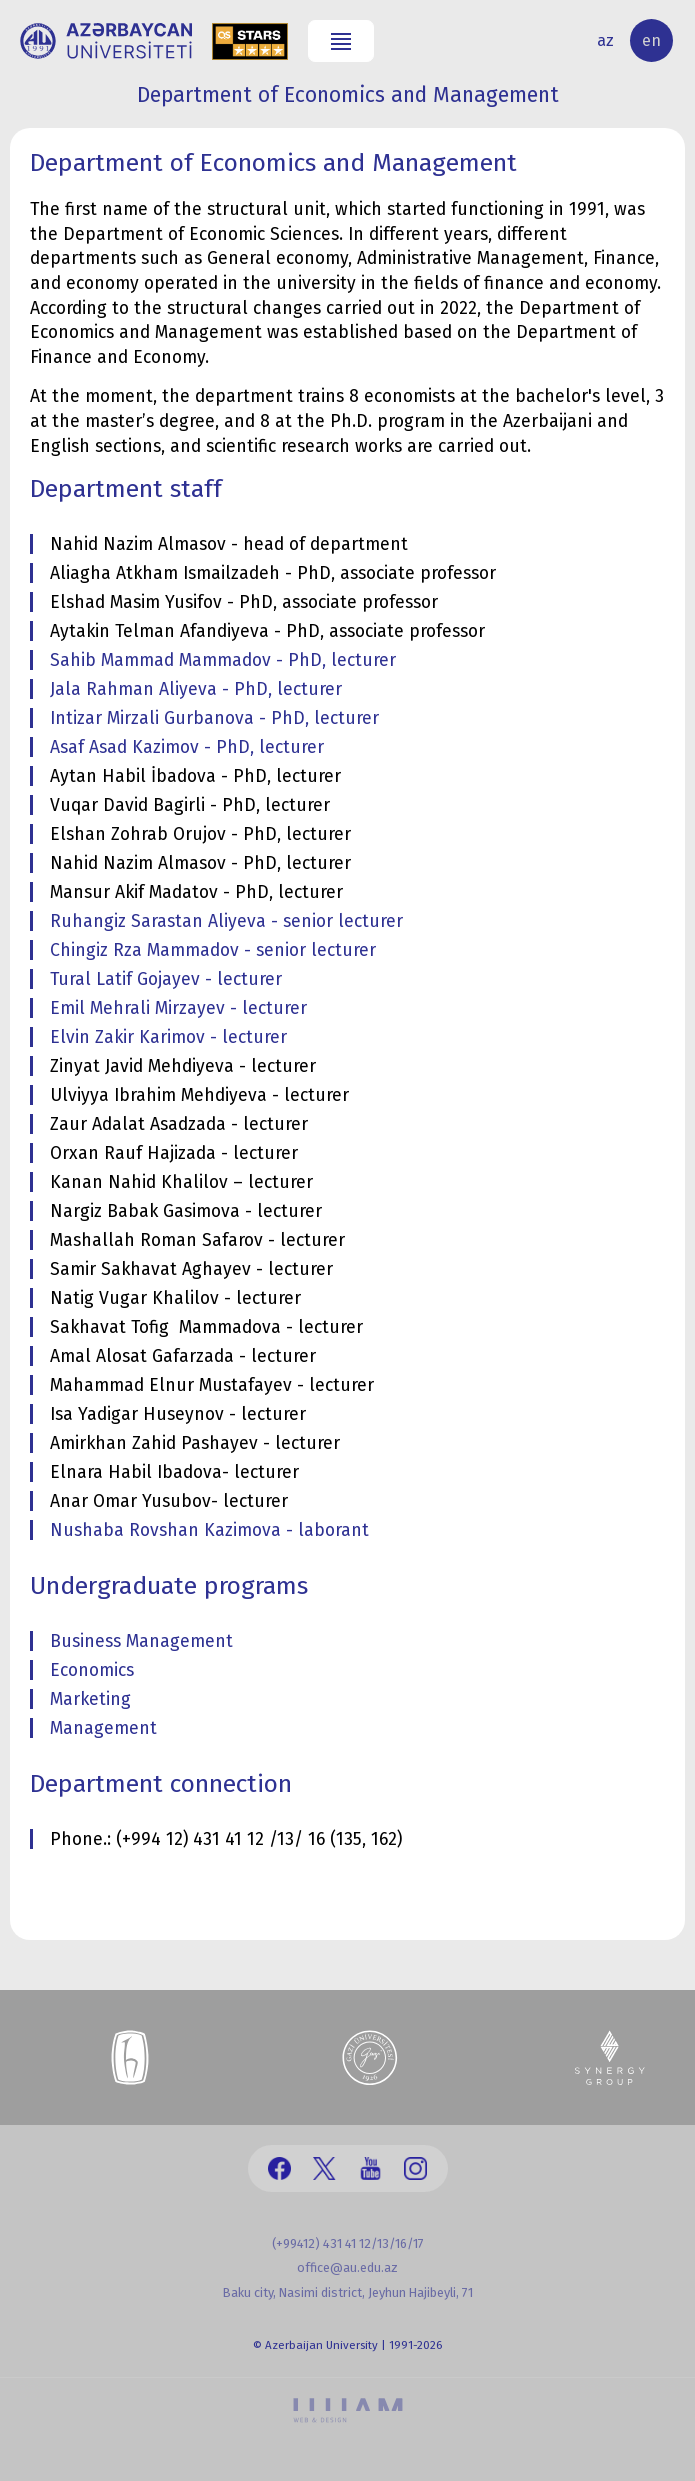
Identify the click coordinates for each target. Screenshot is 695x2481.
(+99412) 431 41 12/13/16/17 (348, 2243)
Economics (92, 1670)
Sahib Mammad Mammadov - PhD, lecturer (223, 660)
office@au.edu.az (347, 2267)
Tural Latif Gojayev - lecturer (166, 979)
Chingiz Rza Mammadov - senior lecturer (213, 950)
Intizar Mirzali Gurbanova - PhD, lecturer (214, 718)
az (605, 40)
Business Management (141, 1641)
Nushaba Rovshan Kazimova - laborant (209, 1530)
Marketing (90, 1699)
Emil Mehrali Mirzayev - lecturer (178, 1008)
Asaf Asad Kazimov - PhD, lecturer (187, 747)
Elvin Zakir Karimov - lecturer (168, 1037)
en (651, 40)
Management (103, 1728)
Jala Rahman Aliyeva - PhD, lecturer (196, 689)
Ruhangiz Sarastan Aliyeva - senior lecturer (226, 921)
